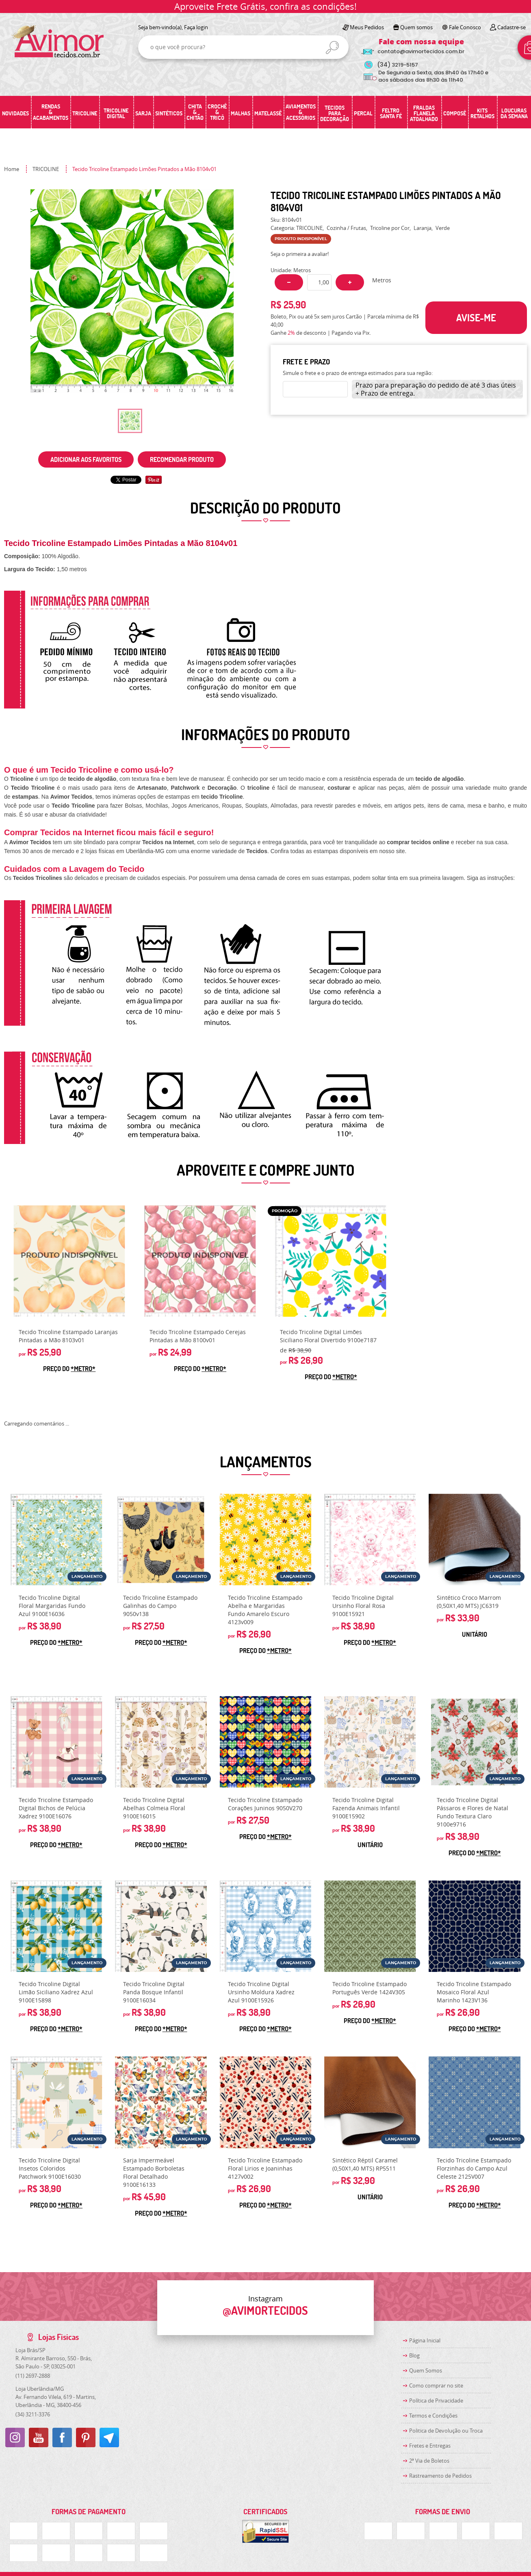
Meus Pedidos (367, 27)
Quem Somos (425, 2370)
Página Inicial (424, 2340)
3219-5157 (397, 65)
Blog (414, 2355)
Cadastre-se (511, 27)
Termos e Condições (433, 2415)
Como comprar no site (436, 2385)
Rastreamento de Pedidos (440, 2475)
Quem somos (416, 27)
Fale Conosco (465, 27)
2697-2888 (32, 2375)
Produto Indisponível (69, 1261)
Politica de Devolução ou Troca (446, 2430)
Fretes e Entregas (430, 2445)
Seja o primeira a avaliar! (300, 254)
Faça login (196, 27)
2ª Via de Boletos (429, 2460)
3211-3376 (32, 2414)
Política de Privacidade (436, 2400)
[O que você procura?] (332, 47)
